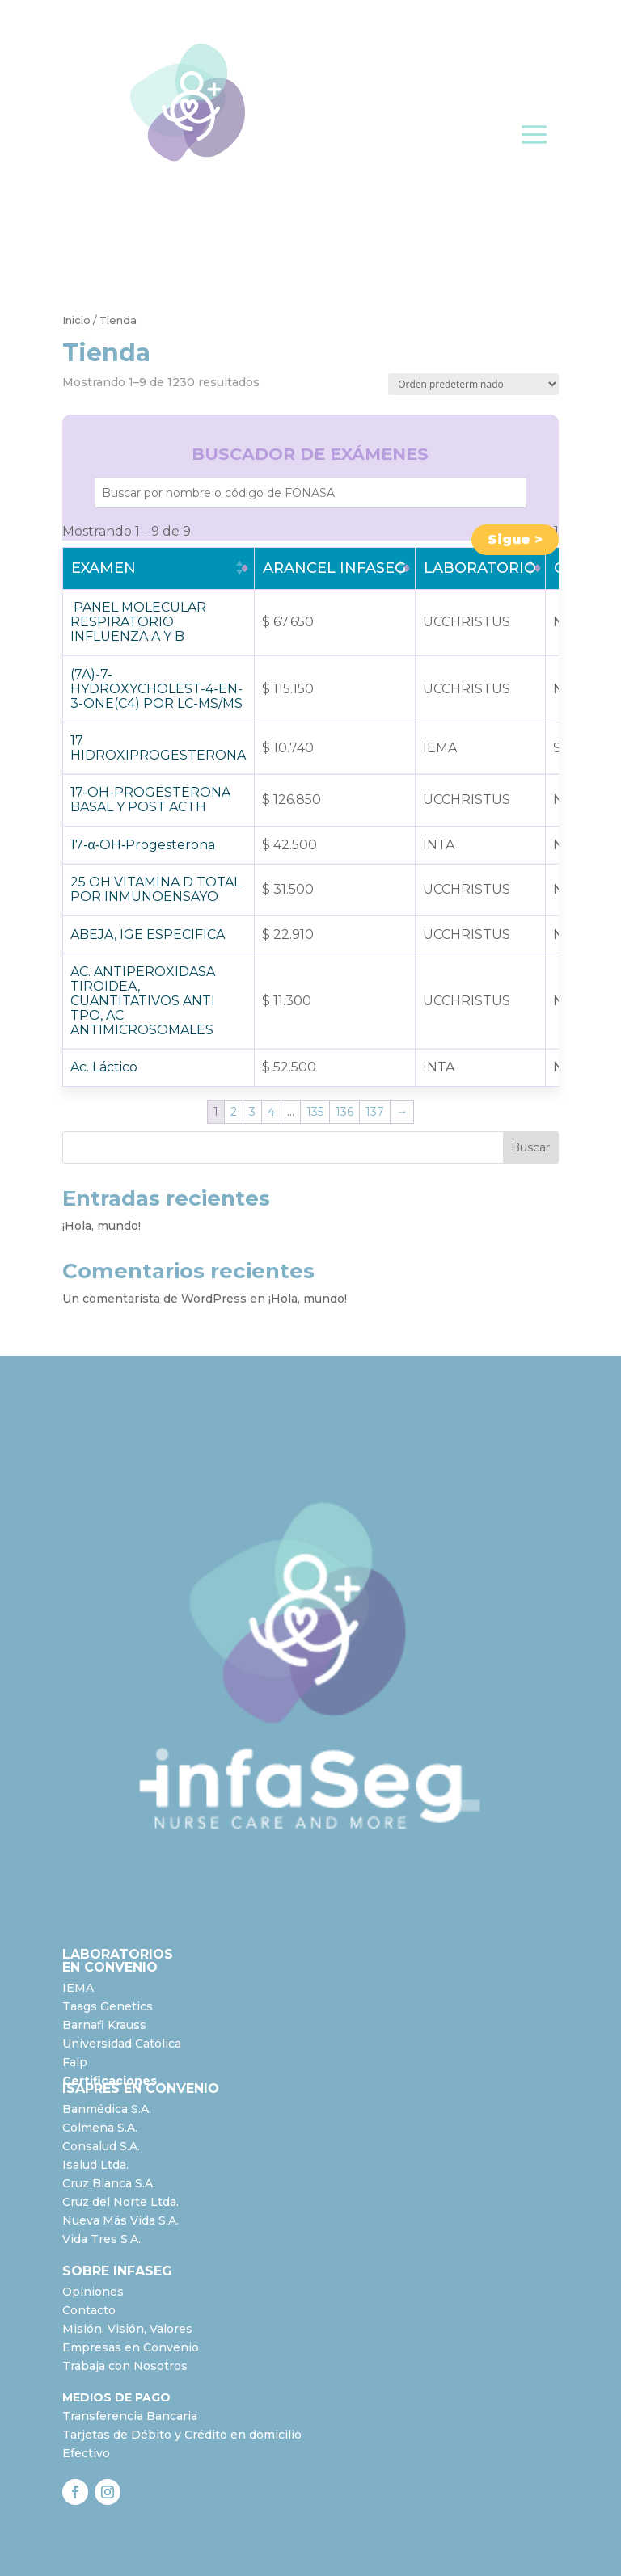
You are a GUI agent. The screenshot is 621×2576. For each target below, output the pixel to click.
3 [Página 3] (252, 1112)
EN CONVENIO (110, 1967)
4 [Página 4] (271, 1112)
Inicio (76, 320)
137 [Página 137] (374, 1112)
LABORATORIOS (117, 1954)
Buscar (530, 1147)
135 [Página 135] (314, 1112)
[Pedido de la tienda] (473, 384)
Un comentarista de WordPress (154, 1298)
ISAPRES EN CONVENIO (140, 2088)
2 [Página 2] (233, 1112)
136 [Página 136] (344, 1112)
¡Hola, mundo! (101, 1226)
